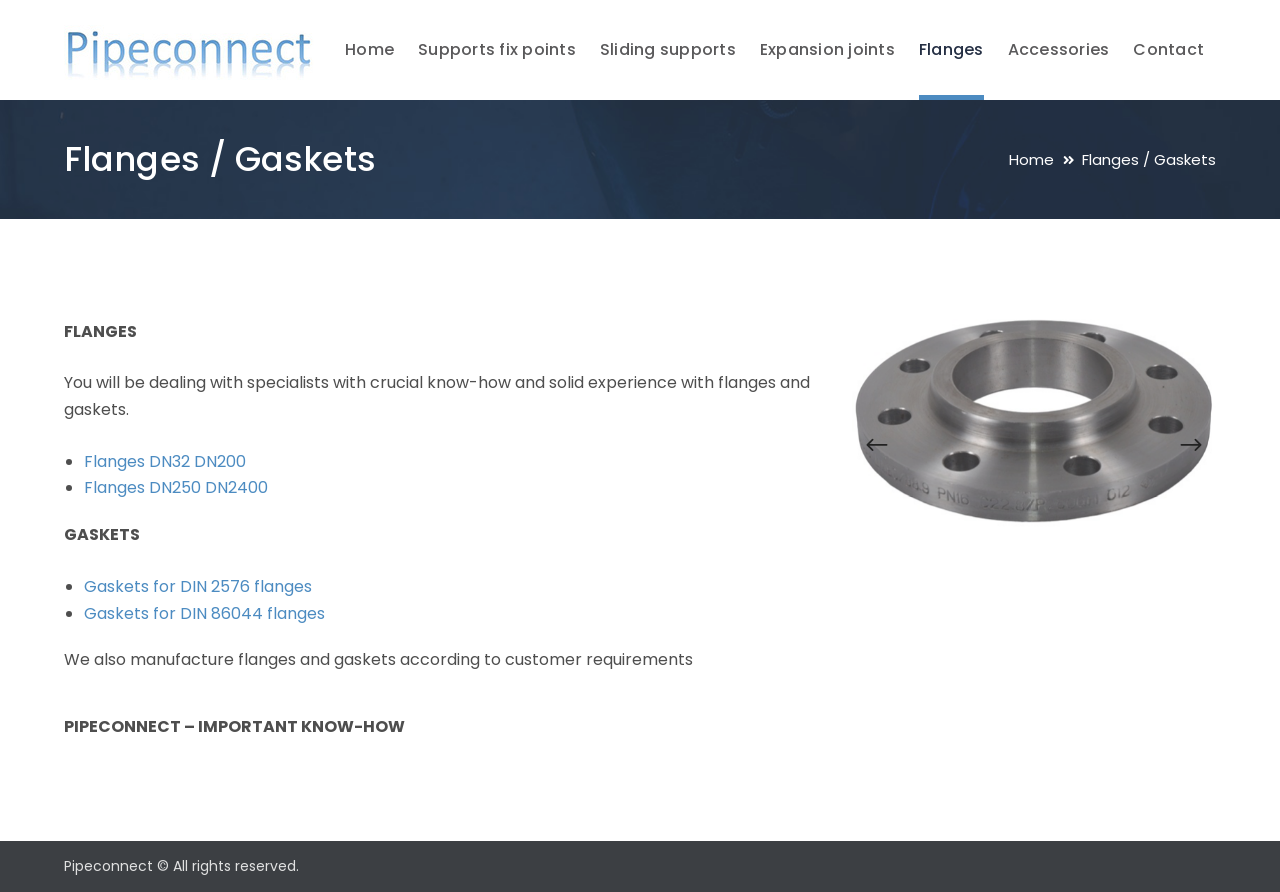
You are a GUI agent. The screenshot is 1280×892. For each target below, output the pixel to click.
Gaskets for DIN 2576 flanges (198, 586)
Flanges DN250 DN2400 (176, 487)
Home (1031, 159)
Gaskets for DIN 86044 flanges (204, 613)
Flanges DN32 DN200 (165, 461)
